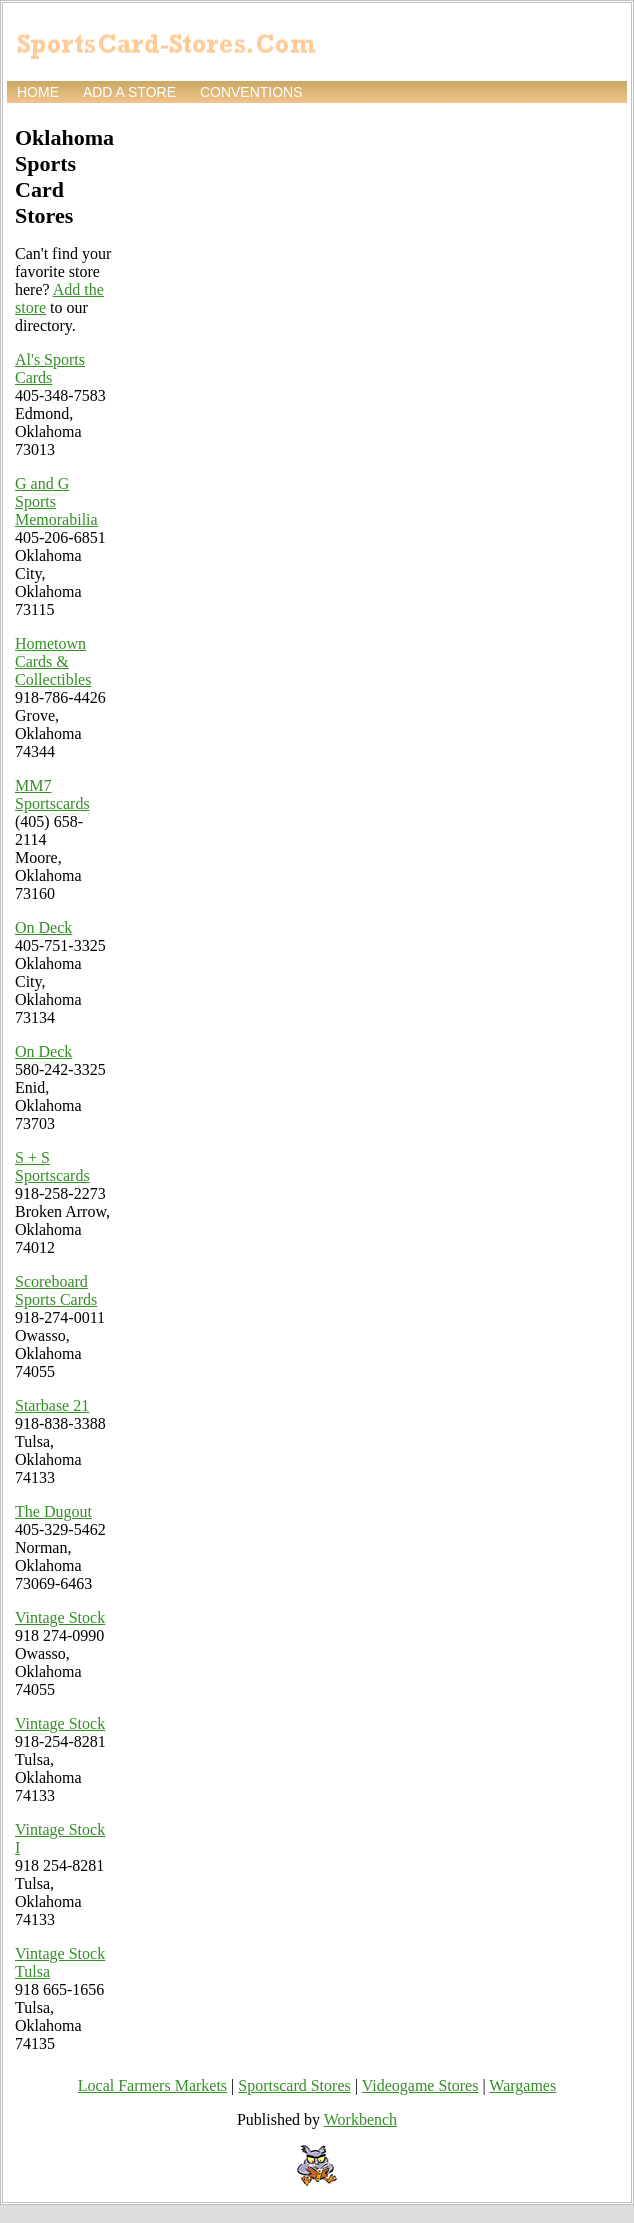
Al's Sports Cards (50, 368)
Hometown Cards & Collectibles (53, 661)
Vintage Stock (60, 1617)
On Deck (43, 927)
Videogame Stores (420, 2085)
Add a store (129, 92)
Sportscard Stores (294, 2085)
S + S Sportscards (52, 1166)
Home (38, 92)
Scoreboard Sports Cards (56, 1290)
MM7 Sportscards (52, 794)
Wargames (522, 2085)
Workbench (360, 2119)
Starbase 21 (52, 1405)
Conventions (251, 92)
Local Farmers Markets (152, 2085)
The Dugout (53, 1511)
